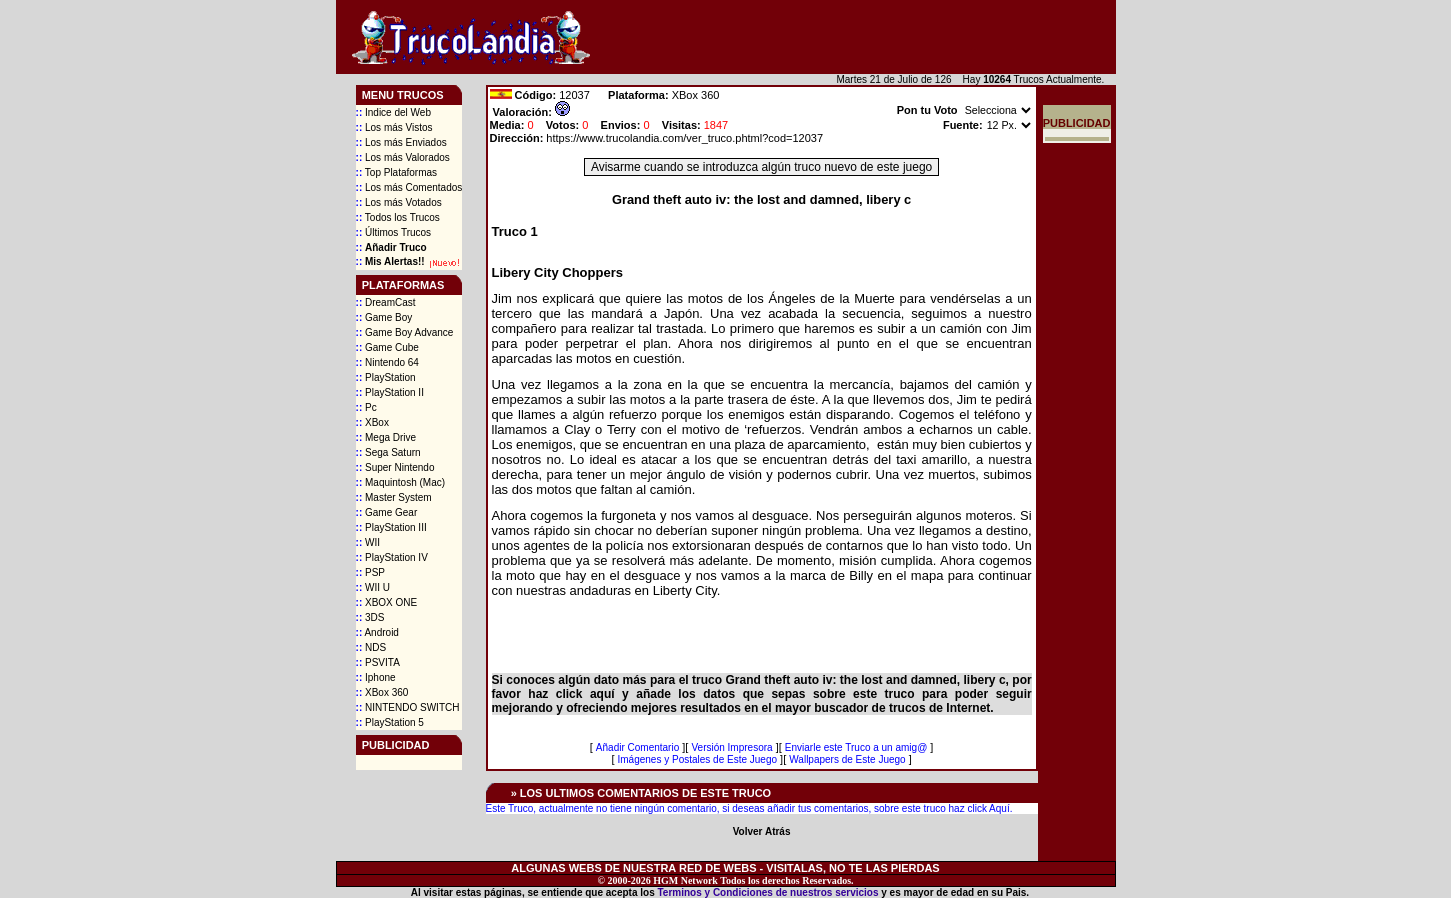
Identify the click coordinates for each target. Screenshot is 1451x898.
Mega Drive (386, 437)
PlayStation (386, 377)
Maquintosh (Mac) (400, 482)
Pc (366, 407)
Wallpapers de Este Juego (847, 759)
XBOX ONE (387, 602)
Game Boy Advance (405, 332)
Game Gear (387, 512)
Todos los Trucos (398, 217)
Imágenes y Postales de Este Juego (698, 759)
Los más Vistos (394, 127)
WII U (373, 587)
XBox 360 (382, 692)
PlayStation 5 (390, 722)
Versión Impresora (731, 747)
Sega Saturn (388, 452)
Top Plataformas (397, 172)
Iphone (376, 677)
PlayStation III (391, 527)
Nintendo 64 (387, 362)
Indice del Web (393, 112)
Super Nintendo (395, 467)
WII (368, 542)
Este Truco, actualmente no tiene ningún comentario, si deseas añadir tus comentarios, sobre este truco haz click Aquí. (749, 808)
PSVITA (378, 662)
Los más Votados (399, 202)
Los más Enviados (401, 142)
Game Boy (384, 317)
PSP (370, 572)
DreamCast (386, 302)
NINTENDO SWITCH (408, 707)
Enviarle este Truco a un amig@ (856, 747)
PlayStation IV (392, 557)
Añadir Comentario (637, 747)
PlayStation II (390, 392)
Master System (394, 497)
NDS (371, 647)
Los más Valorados (403, 157)
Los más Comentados (409, 187)
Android (377, 632)
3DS (370, 617)
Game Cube (387, 347)
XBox (372, 422)
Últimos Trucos (394, 232)
